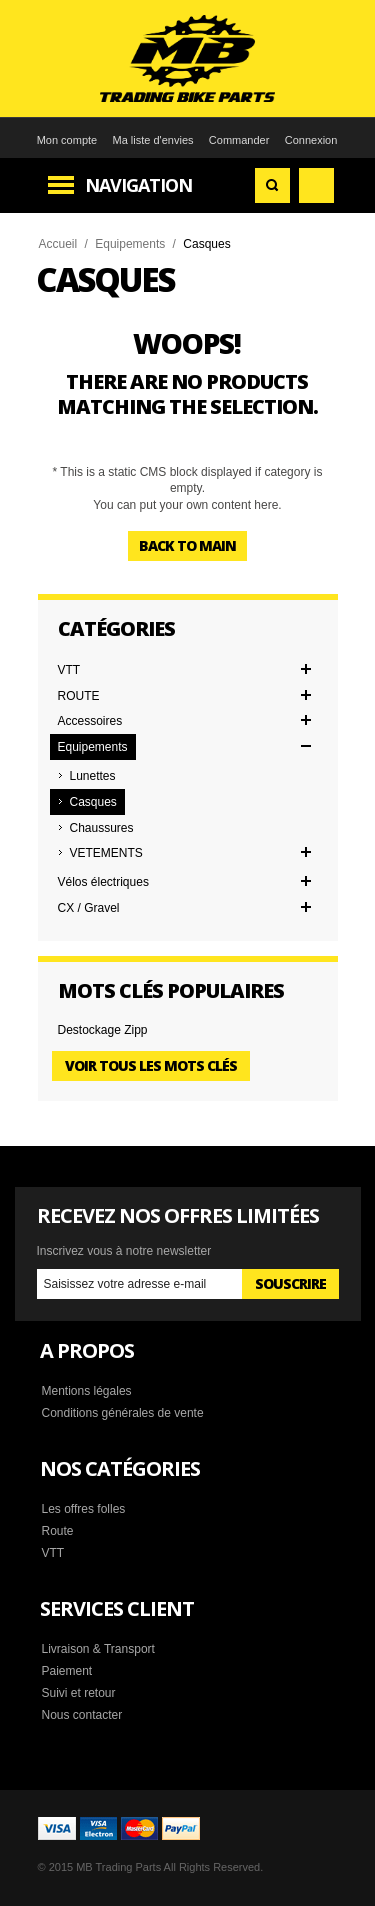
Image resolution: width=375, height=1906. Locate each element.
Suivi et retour (79, 1693)
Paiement (67, 1671)
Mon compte (67, 140)
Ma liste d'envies (153, 140)
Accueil (58, 244)
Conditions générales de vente (123, 1413)
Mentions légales (87, 1391)
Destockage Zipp (103, 1030)
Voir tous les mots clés (151, 1065)
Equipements (130, 244)
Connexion (311, 140)
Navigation (138, 185)
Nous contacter (82, 1715)
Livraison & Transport (98, 1649)
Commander (239, 140)
